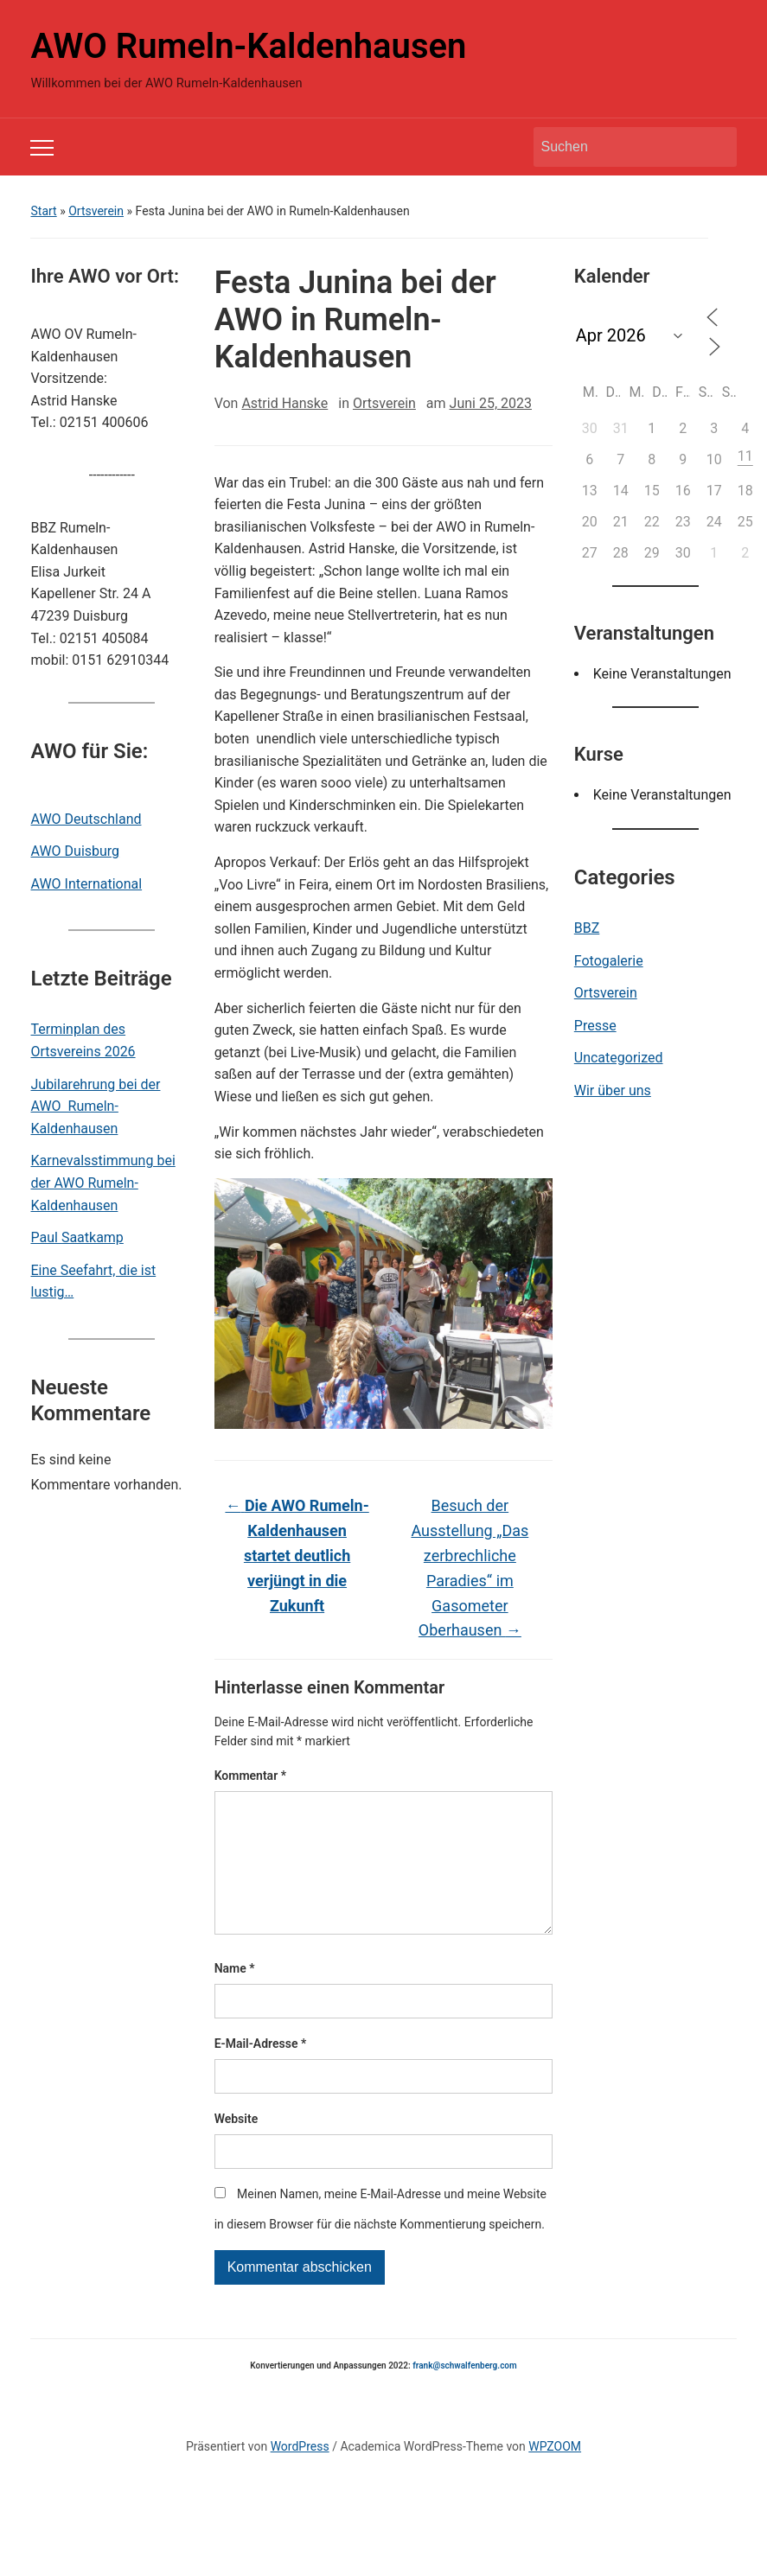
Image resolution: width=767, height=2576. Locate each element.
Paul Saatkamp (76, 1237)
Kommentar (250, 1775)
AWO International (86, 884)
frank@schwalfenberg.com (464, 2393)
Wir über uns (612, 1090)
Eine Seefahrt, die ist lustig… (93, 1281)
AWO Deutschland (85, 819)
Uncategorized (618, 1057)
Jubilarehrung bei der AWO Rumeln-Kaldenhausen (95, 1106)
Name (234, 1996)
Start (43, 211)
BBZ (587, 928)
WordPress (300, 2474)
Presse (595, 1025)
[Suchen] (619, 147)
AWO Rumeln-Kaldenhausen (248, 46)
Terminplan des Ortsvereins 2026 (82, 1040)
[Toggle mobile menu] (42, 147)
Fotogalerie (608, 961)
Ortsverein (96, 211)
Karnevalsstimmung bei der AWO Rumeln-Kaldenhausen (102, 1182)
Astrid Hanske (284, 403)
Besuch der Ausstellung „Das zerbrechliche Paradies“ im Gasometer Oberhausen (469, 1567)
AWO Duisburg (74, 851)
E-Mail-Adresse (260, 2071)
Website (236, 2146)
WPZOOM (554, 2474)
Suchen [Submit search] (715, 147)
